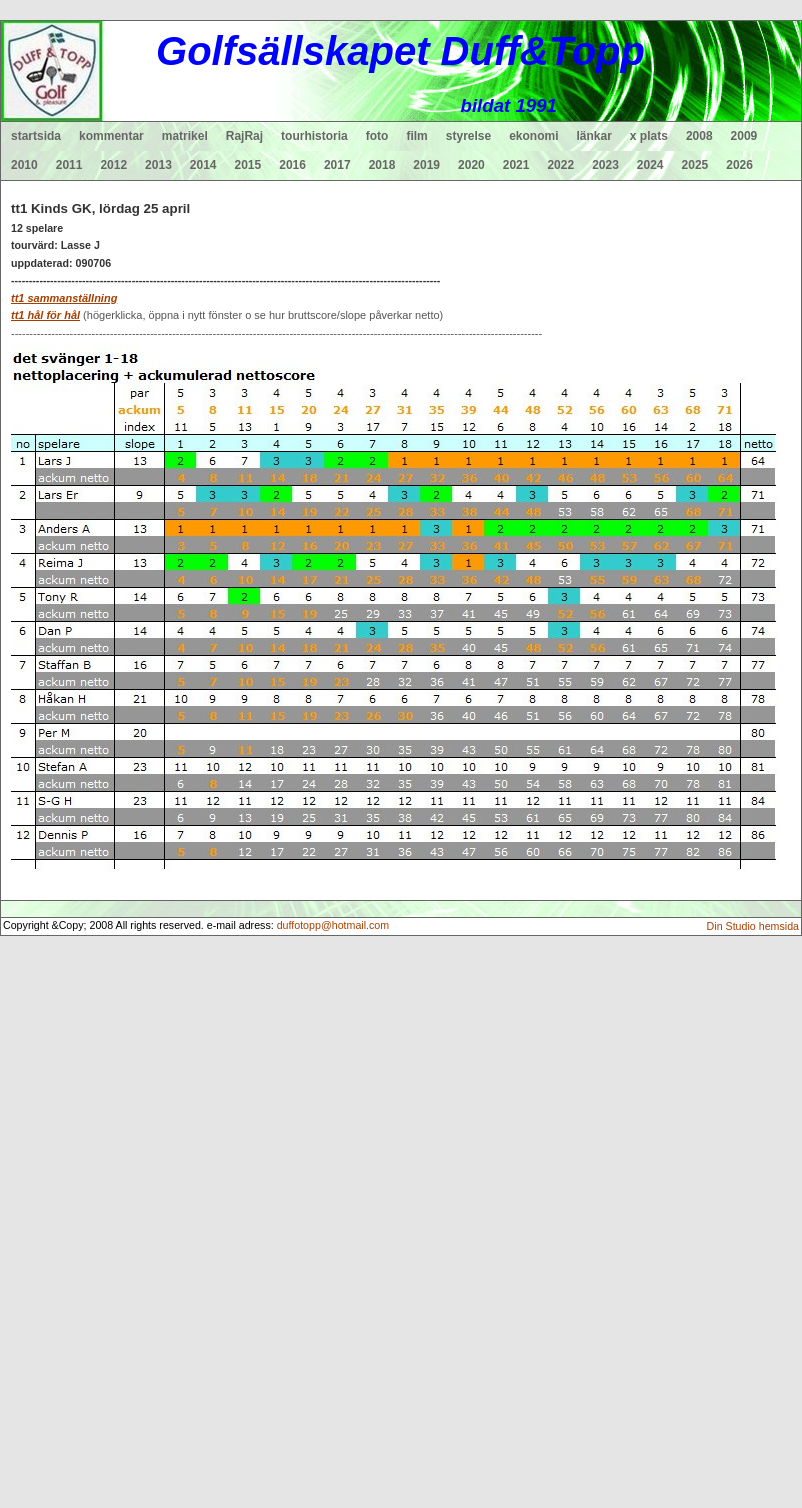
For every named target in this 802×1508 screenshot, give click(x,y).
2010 (24, 165)
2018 (382, 165)
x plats (649, 136)
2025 (695, 165)
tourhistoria (314, 136)
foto (377, 136)
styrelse (468, 136)
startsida (36, 136)
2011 (69, 165)
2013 (158, 165)
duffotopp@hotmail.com (333, 925)
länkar (594, 136)
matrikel (185, 136)
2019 (426, 165)
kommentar (111, 136)
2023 (605, 165)
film (416, 136)
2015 (248, 165)
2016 (292, 165)
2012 (113, 165)
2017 (337, 165)
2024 (650, 165)
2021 (516, 165)
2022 (560, 165)
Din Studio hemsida (753, 926)
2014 (203, 165)
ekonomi (533, 136)
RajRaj (244, 136)
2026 (739, 165)
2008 (699, 136)
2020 (471, 165)
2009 (744, 136)
